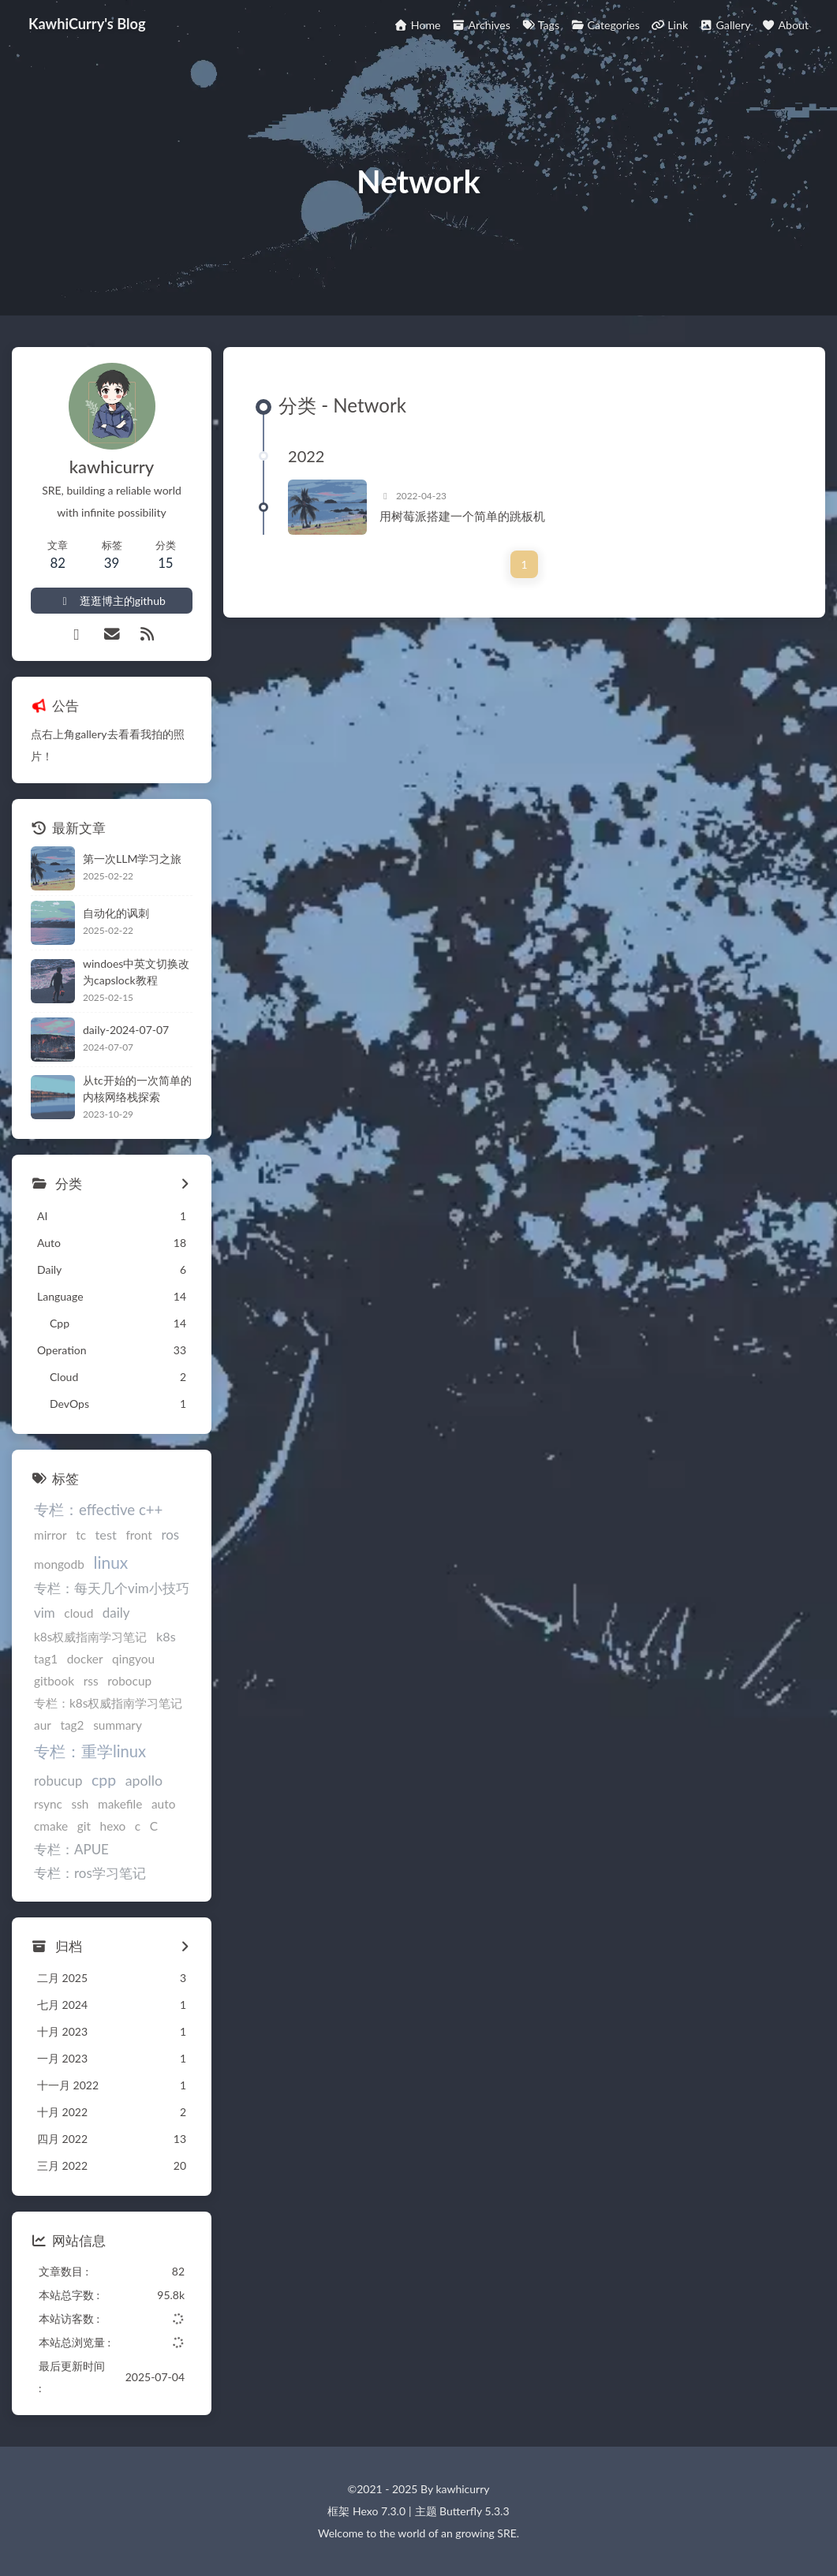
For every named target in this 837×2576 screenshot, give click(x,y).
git (84, 1826)
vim (44, 1612)
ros (170, 1534)
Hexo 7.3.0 (379, 2511)
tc (81, 1535)
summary (117, 1725)
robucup (58, 1780)
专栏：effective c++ (98, 1509)
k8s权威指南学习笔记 (90, 1637)
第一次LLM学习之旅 (132, 858)
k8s (166, 1636)
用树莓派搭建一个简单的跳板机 (462, 516)
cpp (104, 1780)
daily (116, 1612)
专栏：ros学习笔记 (90, 1873)
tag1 (46, 1659)
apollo (144, 1780)
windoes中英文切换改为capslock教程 (136, 972)
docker (85, 1659)
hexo (113, 1826)
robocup (129, 1681)
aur (42, 1725)
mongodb (59, 1564)
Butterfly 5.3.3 (474, 2511)
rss (91, 1681)
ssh (80, 1804)
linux (110, 1562)
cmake (51, 1826)
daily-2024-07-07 (126, 1029)
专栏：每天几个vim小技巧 (111, 1588)
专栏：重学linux (90, 1751)
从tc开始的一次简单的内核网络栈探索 (137, 1088)
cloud (78, 1613)
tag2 (72, 1725)
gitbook (54, 1681)
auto (163, 1804)
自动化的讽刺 (116, 913)
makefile (120, 1804)
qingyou (133, 1659)
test (106, 1534)
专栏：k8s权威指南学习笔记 (108, 1703)
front (138, 1535)
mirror (50, 1535)
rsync (48, 1804)
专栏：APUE (71, 1849)
